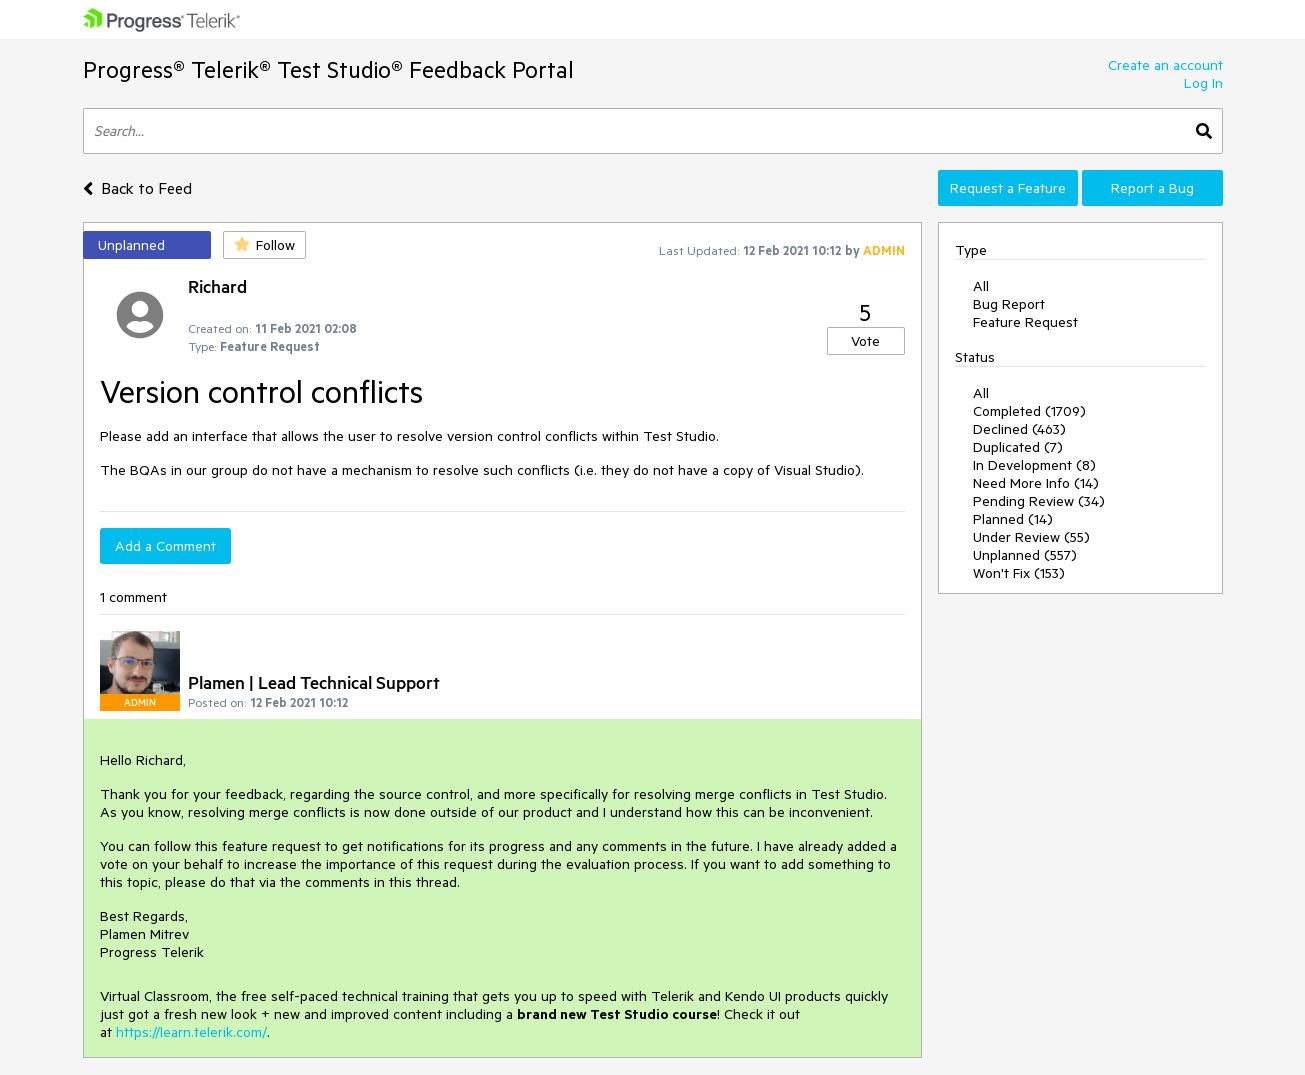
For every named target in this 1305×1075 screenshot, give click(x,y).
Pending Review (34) (1039, 501)
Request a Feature (1008, 188)
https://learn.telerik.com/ (191, 1032)
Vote (865, 341)
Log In (1203, 83)
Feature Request (1025, 322)
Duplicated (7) (1018, 447)
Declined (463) (1019, 429)
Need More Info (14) (1036, 483)
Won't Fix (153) (1019, 573)
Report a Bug (1152, 188)
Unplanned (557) (1025, 555)
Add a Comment (165, 546)
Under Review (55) (1031, 537)
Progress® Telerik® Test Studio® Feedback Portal (328, 69)
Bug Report (1009, 304)
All (981, 286)
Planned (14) (1013, 519)
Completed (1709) (1029, 411)
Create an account (1165, 65)
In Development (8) (1034, 465)
